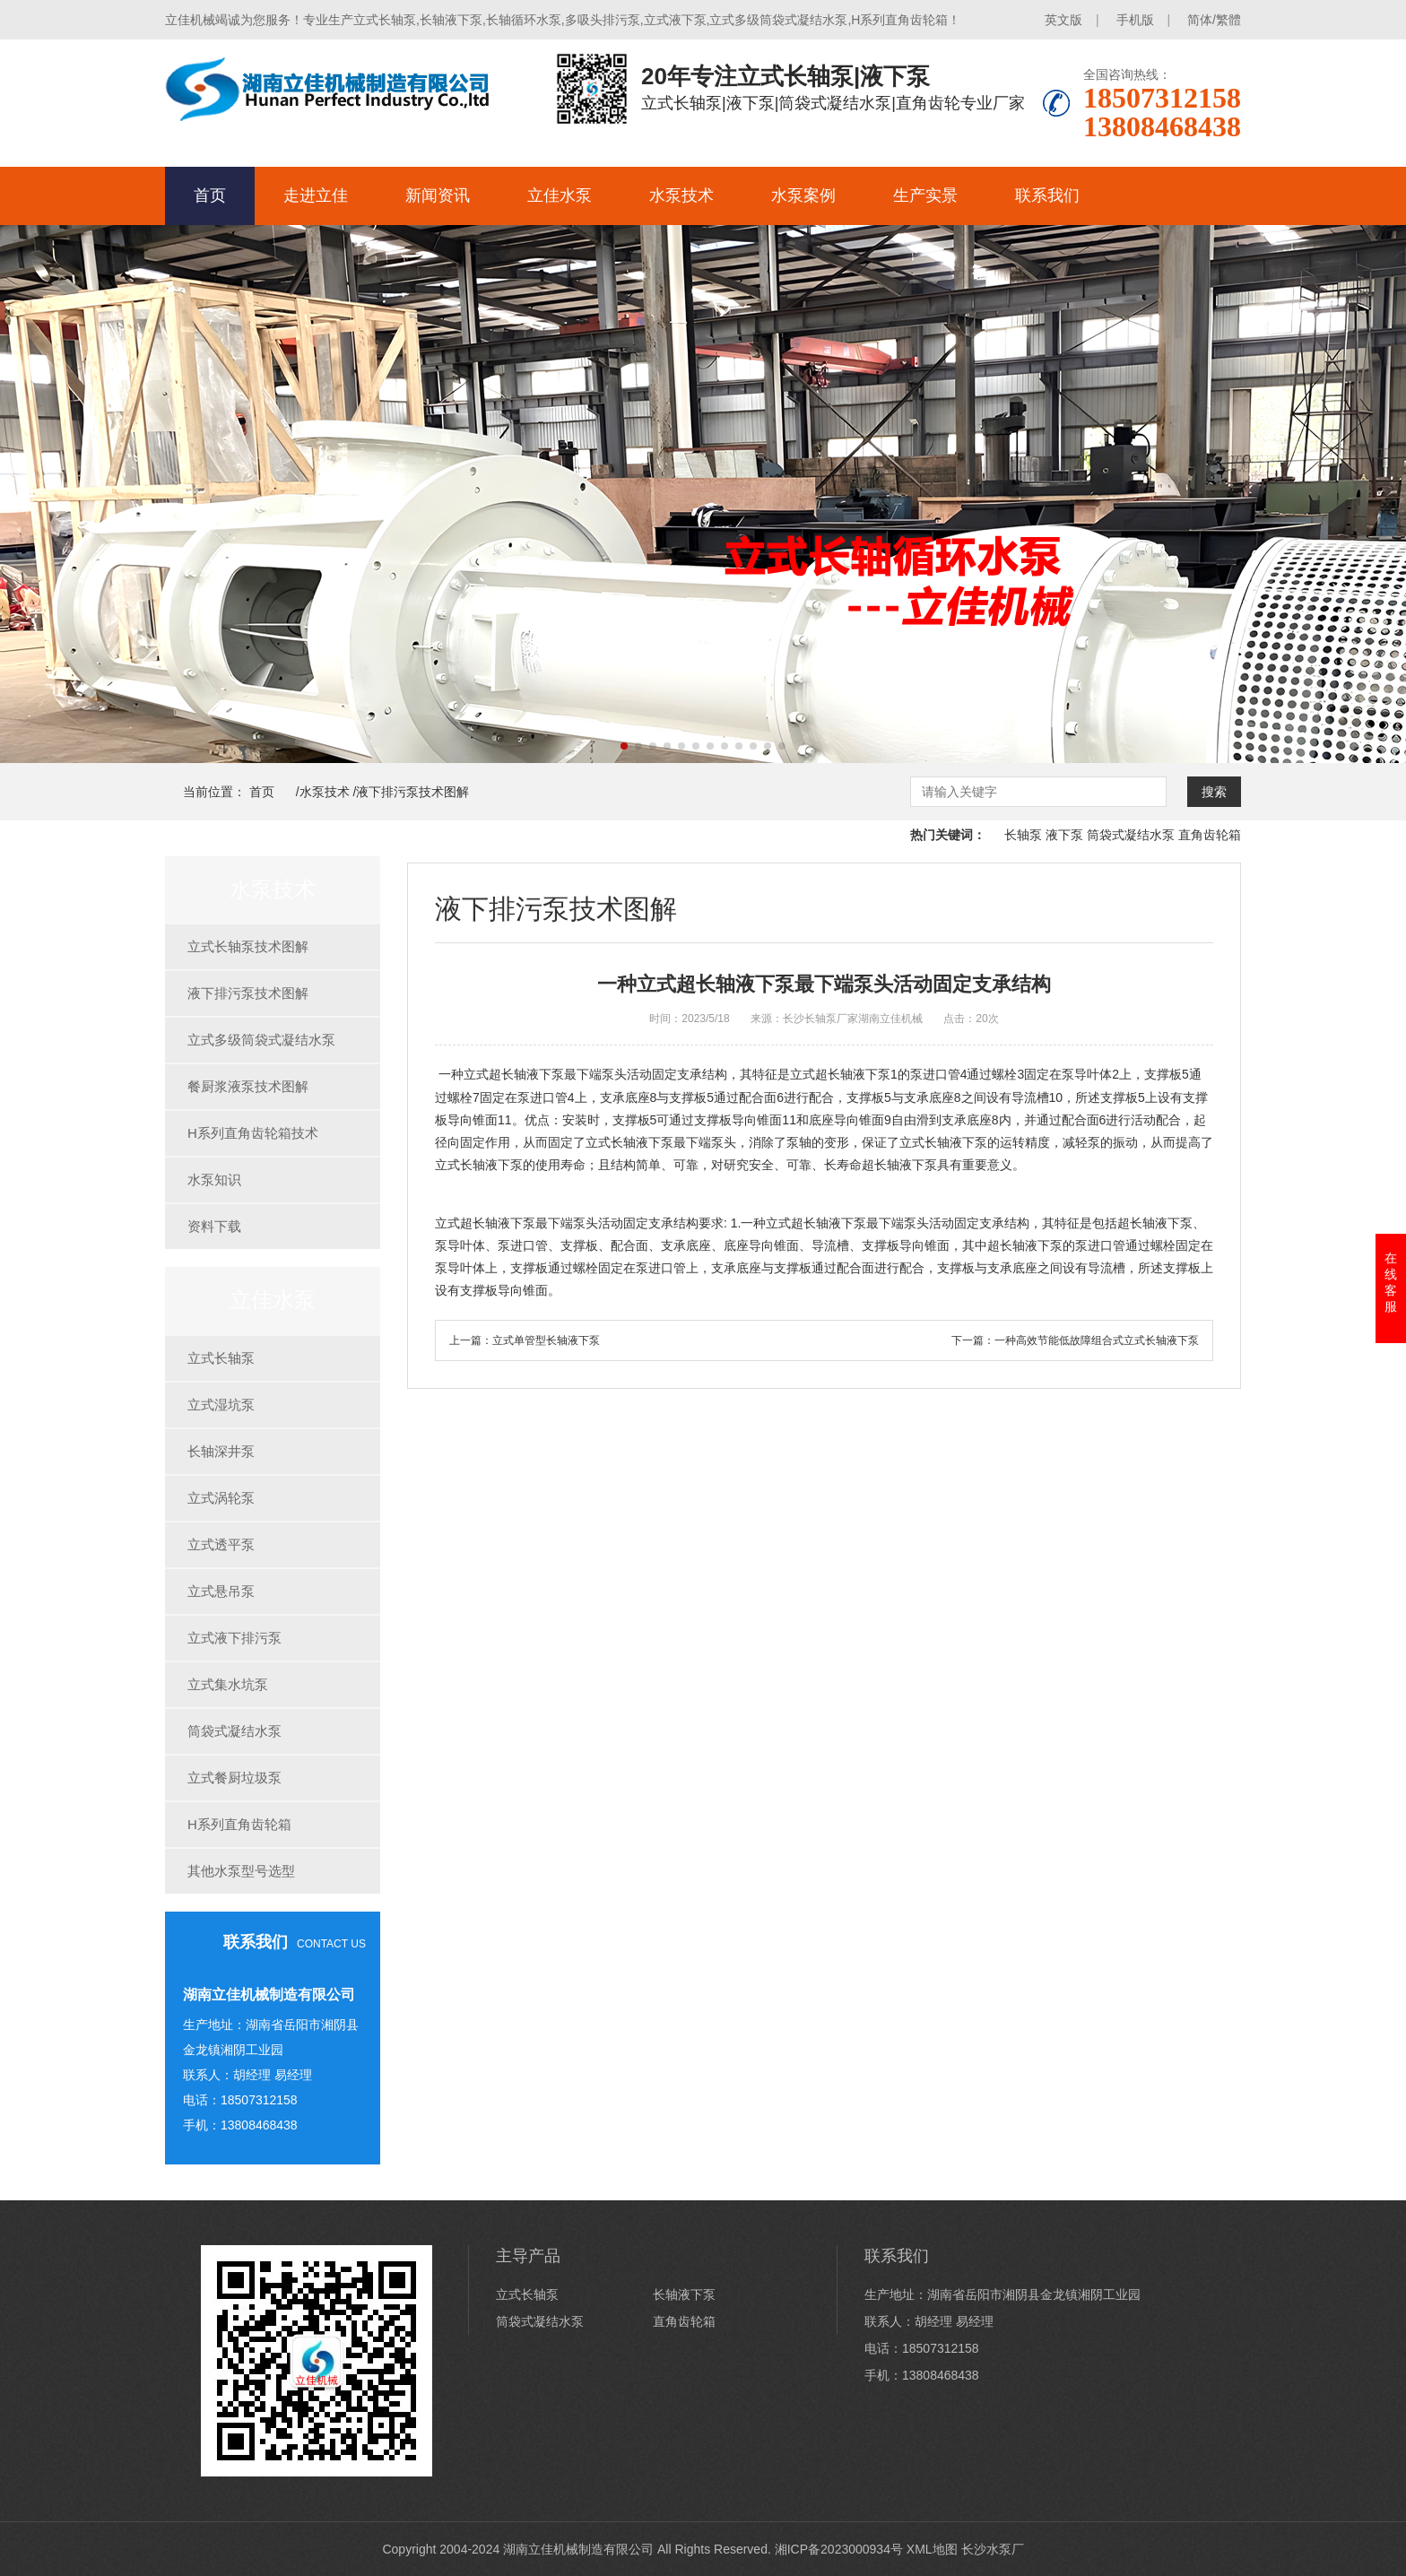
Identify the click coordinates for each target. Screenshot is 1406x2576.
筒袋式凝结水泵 (1131, 835)
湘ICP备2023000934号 (839, 2549)
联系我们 (1047, 195)
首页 (210, 195)
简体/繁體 (1214, 20)
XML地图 (932, 2549)
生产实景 (925, 195)
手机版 (1135, 20)
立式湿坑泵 (221, 1404)
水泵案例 (803, 195)
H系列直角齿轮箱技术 (252, 1133)
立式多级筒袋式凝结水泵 (261, 1039)
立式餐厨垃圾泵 (234, 1777)
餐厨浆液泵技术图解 (247, 1086)
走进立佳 (315, 195)
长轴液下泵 (684, 2294)
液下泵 (1064, 835)
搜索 (1214, 792)
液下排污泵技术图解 (412, 792)
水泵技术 (681, 195)
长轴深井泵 (221, 1451)
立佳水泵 (559, 195)
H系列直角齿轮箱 (239, 1824)
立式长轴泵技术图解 (247, 946)
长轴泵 (1023, 835)
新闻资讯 (437, 195)
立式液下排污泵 (234, 1637)
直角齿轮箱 (1209, 835)
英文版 (1063, 20)
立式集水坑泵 (227, 1684)
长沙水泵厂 (992, 2549)
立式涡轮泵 (221, 1497)
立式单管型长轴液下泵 (546, 1340)
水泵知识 (214, 1179)
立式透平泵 (221, 1544)
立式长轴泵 (221, 1358)
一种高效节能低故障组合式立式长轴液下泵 (1096, 1340)
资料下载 (214, 1226)
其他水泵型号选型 (241, 1870)
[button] (624, 746)
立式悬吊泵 (221, 1591)
